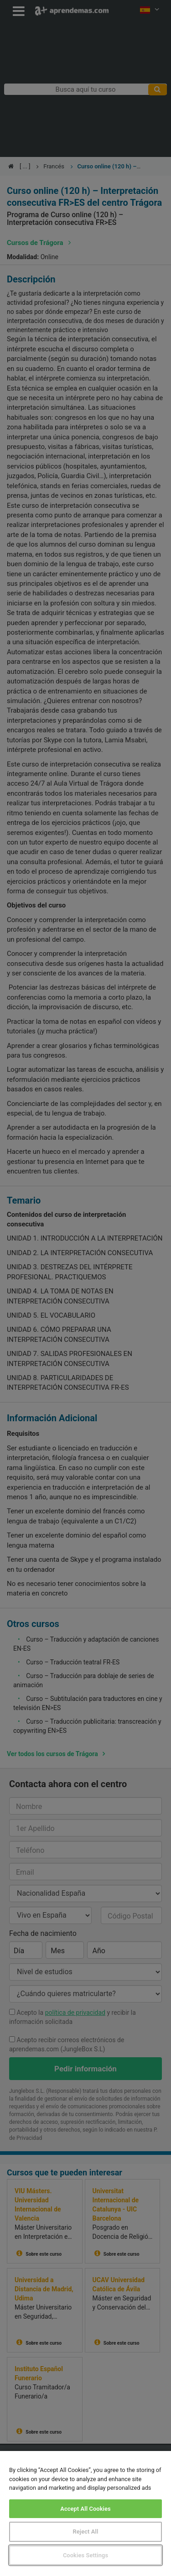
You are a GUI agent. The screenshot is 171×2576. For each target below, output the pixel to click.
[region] (85, 2513)
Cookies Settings (85, 2555)
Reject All (85, 2531)
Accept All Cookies (85, 2508)
